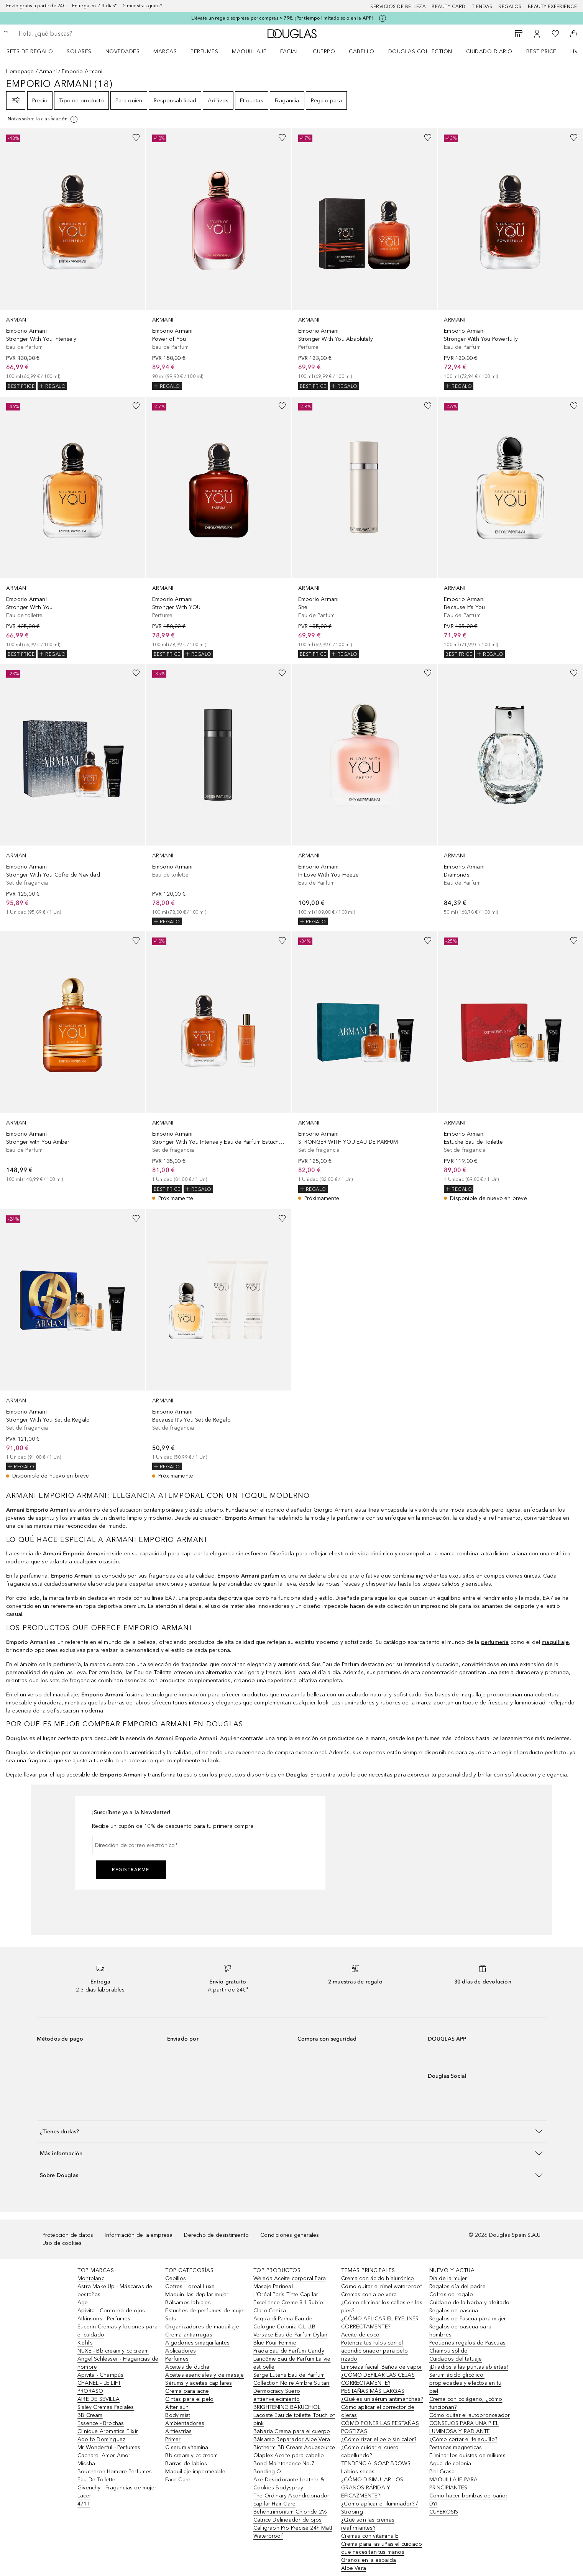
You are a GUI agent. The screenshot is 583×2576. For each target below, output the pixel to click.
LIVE (575, 51)
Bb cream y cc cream (191, 2455)
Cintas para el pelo (189, 2399)
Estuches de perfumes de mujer (205, 2310)
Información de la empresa (138, 2235)
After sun (177, 2407)
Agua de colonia (450, 2463)
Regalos (510, 6)
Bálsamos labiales (187, 2302)
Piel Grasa (442, 2471)
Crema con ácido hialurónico (377, 2278)
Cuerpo (324, 51)
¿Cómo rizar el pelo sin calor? (378, 2439)
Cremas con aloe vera (369, 2294)
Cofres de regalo (451, 2294)
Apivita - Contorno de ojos (111, 2310)
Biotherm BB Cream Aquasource (294, 2447)
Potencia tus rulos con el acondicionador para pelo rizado (374, 2351)
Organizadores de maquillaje (202, 2326)
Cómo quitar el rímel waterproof (381, 2286)
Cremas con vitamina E (369, 2536)
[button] (292, 2131)
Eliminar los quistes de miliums (467, 2455)
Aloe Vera (353, 2568)
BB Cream (90, 2415)
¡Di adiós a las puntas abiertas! (468, 2367)
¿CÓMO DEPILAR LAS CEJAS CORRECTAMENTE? (378, 2379)
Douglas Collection (420, 51)
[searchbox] (74, 33)
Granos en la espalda (368, 2560)
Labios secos (357, 2471)
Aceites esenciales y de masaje (204, 2375)
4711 (83, 2503)
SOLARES (79, 51)
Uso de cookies (62, 2243)
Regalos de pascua (453, 2310)
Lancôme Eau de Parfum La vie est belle (292, 2363)
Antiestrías (178, 2431)
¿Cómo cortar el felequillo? (463, 2439)
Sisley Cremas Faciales (105, 2407)
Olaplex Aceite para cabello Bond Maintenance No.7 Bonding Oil (288, 2463)
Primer (173, 2439)
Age (82, 2302)
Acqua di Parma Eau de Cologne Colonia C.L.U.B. (285, 2322)
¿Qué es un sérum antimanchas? (382, 2399)
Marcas (165, 51)
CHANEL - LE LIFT (99, 2383)
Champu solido (448, 2351)
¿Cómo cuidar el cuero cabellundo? (370, 2451)
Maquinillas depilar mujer (196, 2294)
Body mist (177, 2415)
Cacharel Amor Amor (104, 2455)
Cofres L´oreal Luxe (190, 2286)
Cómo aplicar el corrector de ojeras (377, 2411)
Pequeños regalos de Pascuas (467, 2343)
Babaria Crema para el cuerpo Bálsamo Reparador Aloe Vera (291, 2435)
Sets (170, 2318)
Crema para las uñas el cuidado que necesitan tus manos (381, 2548)
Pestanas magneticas (455, 2447)
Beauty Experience (552, 6)
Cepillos (175, 2278)
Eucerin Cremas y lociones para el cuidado (117, 2330)
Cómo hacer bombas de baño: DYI (468, 2499)
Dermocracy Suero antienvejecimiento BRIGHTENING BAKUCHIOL (286, 2399)
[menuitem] (35, 51)
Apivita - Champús (100, 2375)
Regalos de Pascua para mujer (467, 2318)
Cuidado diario (489, 51)
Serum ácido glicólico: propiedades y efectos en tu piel (465, 2383)
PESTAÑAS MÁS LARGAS (372, 2391)
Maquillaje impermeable (195, 2471)
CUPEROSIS (443, 2512)
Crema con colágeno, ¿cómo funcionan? (466, 2403)
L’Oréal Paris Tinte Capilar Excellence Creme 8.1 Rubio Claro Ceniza (288, 2302)
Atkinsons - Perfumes (103, 2318)
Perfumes (204, 51)
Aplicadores (180, 2351)
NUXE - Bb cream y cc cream (113, 2351)
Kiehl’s (85, 2343)
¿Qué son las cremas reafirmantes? (367, 2524)
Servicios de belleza (397, 6)
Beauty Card (449, 6)
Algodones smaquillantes (197, 2343)
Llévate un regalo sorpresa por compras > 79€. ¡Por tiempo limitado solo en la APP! (282, 18)
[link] (72, 259)
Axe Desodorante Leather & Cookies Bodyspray (288, 2483)
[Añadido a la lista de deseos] (136, 137)
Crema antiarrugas (188, 2334)
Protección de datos (68, 2235)
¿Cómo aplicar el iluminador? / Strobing (379, 2507)
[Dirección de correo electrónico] (200, 1845)
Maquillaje (249, 51)
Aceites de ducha (187, 2367)
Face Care (178, 2479)
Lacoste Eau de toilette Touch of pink (294, 2419)
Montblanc (90, 2278)
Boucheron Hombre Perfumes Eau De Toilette (114, 2475)
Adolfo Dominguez (101, 2439)
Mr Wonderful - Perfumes (109, 2447)
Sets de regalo (30, 51)
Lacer (84, 2495)
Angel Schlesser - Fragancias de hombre (117, 2363)
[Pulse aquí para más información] (382, 18)
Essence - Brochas (100, 2423)
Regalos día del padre (457, 2286)
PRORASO (90, 2391)
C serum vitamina (186, 2447)
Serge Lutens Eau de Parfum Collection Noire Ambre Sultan (291, 2379)
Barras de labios (186, 2463)
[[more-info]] (43, 119)
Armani (48, 71)
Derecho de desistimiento (216, 2235)
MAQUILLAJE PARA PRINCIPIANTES (453, 2483)
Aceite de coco (360, 2334)
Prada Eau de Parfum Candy (288, 2351)
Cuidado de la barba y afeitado (469, 2302)
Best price (541, 51)
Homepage (20, 71)
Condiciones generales (289, 2235)
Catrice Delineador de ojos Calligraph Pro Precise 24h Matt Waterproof (292, 2528)
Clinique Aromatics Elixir (107, 2431)
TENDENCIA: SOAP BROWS (376, 2463)
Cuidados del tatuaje (455, 2359)
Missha (86, 2463)
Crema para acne (187, 2391)
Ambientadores (184, 2423)
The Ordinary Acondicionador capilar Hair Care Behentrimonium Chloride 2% (291, 2503)
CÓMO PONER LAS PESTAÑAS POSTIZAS (380, 2427)
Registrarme (130, 1869)
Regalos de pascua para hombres (460, 2330)
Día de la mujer (448, 2278)
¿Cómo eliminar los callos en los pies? (381, 2306)
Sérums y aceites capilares (198, 2383)
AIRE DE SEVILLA (98, 2399)
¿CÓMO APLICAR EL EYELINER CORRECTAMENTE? (380, 2322)
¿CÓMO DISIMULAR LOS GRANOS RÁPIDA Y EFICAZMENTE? (372, 2487)
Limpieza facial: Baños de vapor (381, 2367)
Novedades (122, 51)
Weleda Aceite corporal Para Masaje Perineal (289, 2282)
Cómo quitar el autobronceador (469, 2415)
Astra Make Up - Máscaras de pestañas (114, 2290)
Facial (289, 51)
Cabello (361, 51)
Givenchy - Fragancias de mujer (116, 2487)
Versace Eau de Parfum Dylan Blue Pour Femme (290, 2338)
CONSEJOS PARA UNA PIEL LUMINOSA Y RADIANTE (464, 2427)
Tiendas (482, 6)
